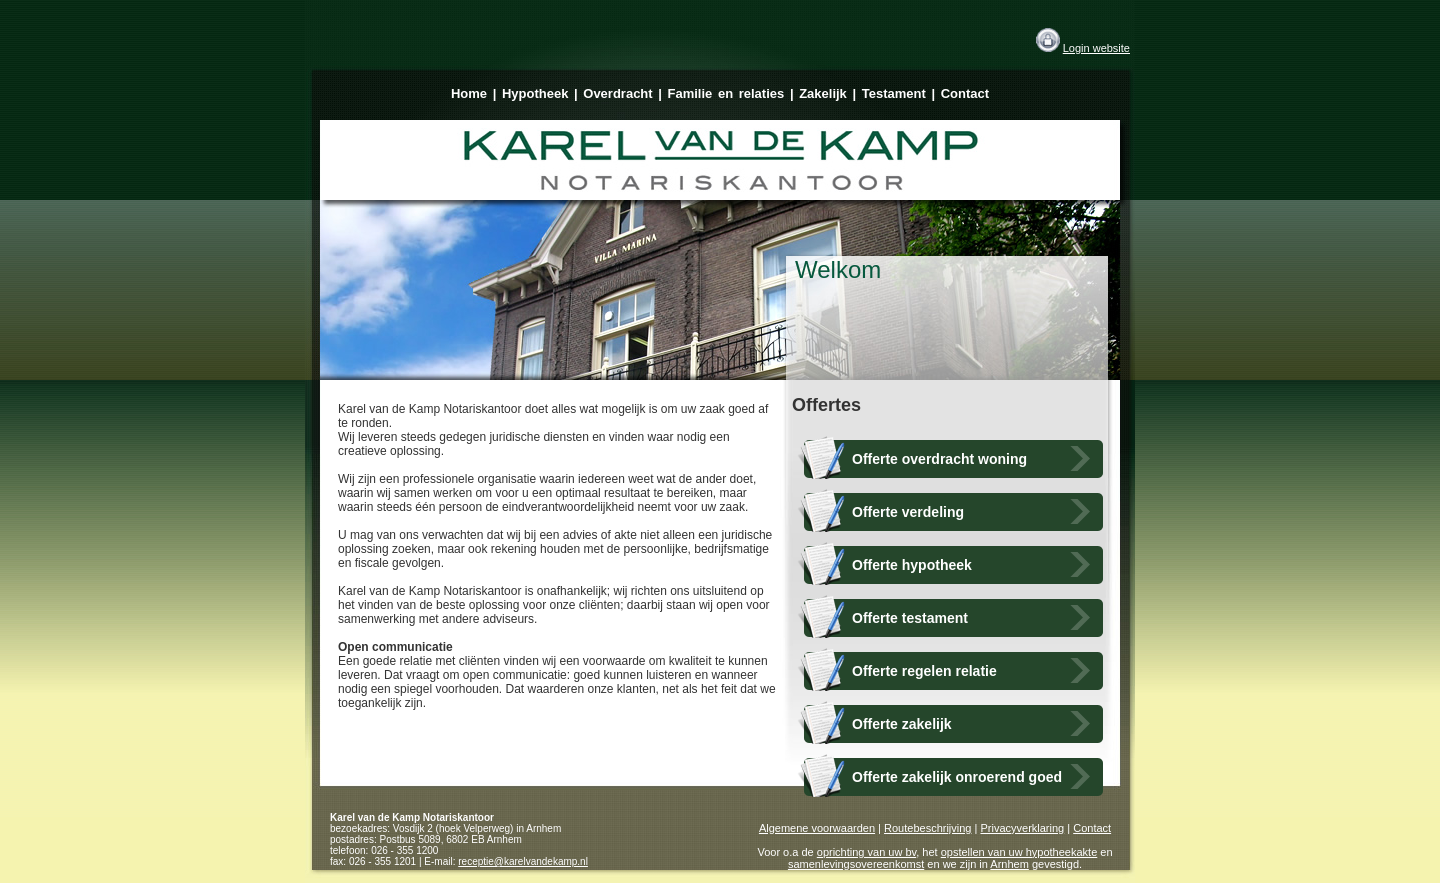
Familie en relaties (726, 93)
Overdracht (617, 93)
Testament (894, 93)
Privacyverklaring (1022, 828)
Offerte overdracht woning (939, 459)
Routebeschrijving (927, 828)
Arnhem (1009, 864)
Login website (1096, 48)
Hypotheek (535, 93)
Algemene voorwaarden (817, 828)
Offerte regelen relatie (924, 671)
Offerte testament (910, 618)
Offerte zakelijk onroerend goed (957, 777)
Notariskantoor (458, 817)
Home (469, 93)
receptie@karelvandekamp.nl (523, 861)
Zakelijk (823, 93)
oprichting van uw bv (866, 852)
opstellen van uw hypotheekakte (1019, 852)
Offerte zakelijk (902, 724)
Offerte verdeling (908, 512)
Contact (965, 93)
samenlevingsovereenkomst (856, 864)
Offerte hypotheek (912, 565)
